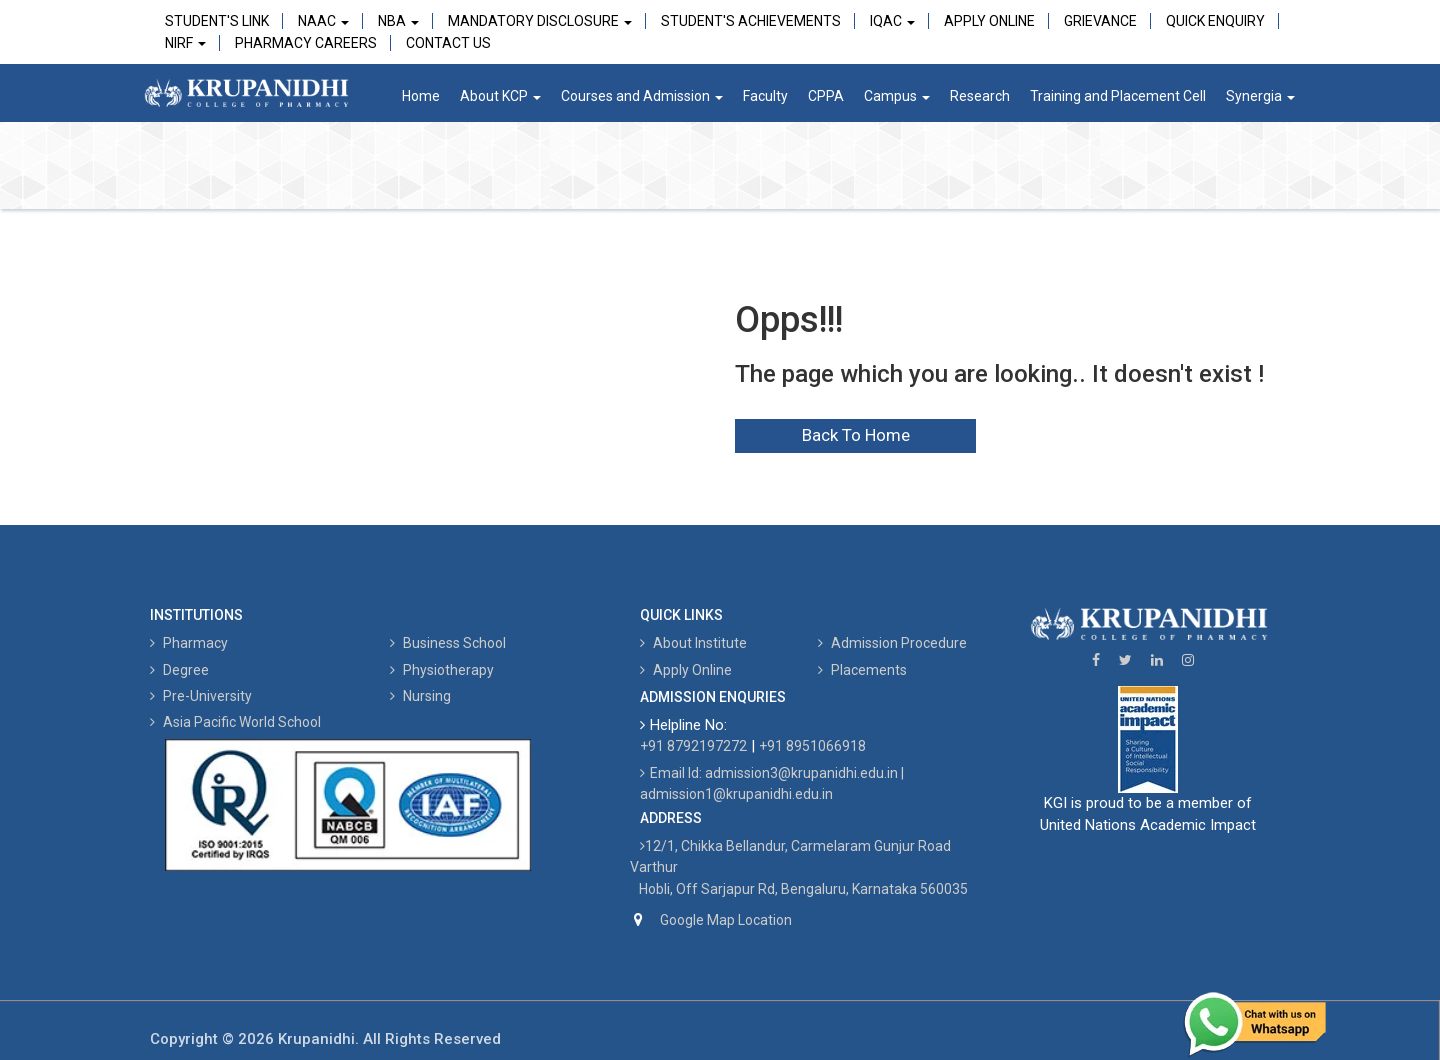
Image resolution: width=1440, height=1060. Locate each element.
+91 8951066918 (812, 746)
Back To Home (856, 435)
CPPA (826, 96)
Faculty (765, 96)
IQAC (892, 21)
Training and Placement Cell (1118, 96)
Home (421, 96)
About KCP (500, 96)
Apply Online (989, 21)
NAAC (323, 21)
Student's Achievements (751, 21)
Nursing (420, 696)
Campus (897, 96)
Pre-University (201, 696)
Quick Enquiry (1215, 21)
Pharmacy (189, 643)
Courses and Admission (642, 96)
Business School (448, 643)
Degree (179, 670)
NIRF (185, 43)
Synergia (1260, 96)
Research (980, 96)
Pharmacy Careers (306, 43)
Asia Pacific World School (235, 722)
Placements (862, 670)
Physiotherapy (442, 670)
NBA (398, 21)
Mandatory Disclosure (540, 21)
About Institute (693, 643)
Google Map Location (726, 920)
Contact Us (448, 43)
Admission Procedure (892, 643)
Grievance (1100, 21)
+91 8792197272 (693, 746)
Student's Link (217, 21)
